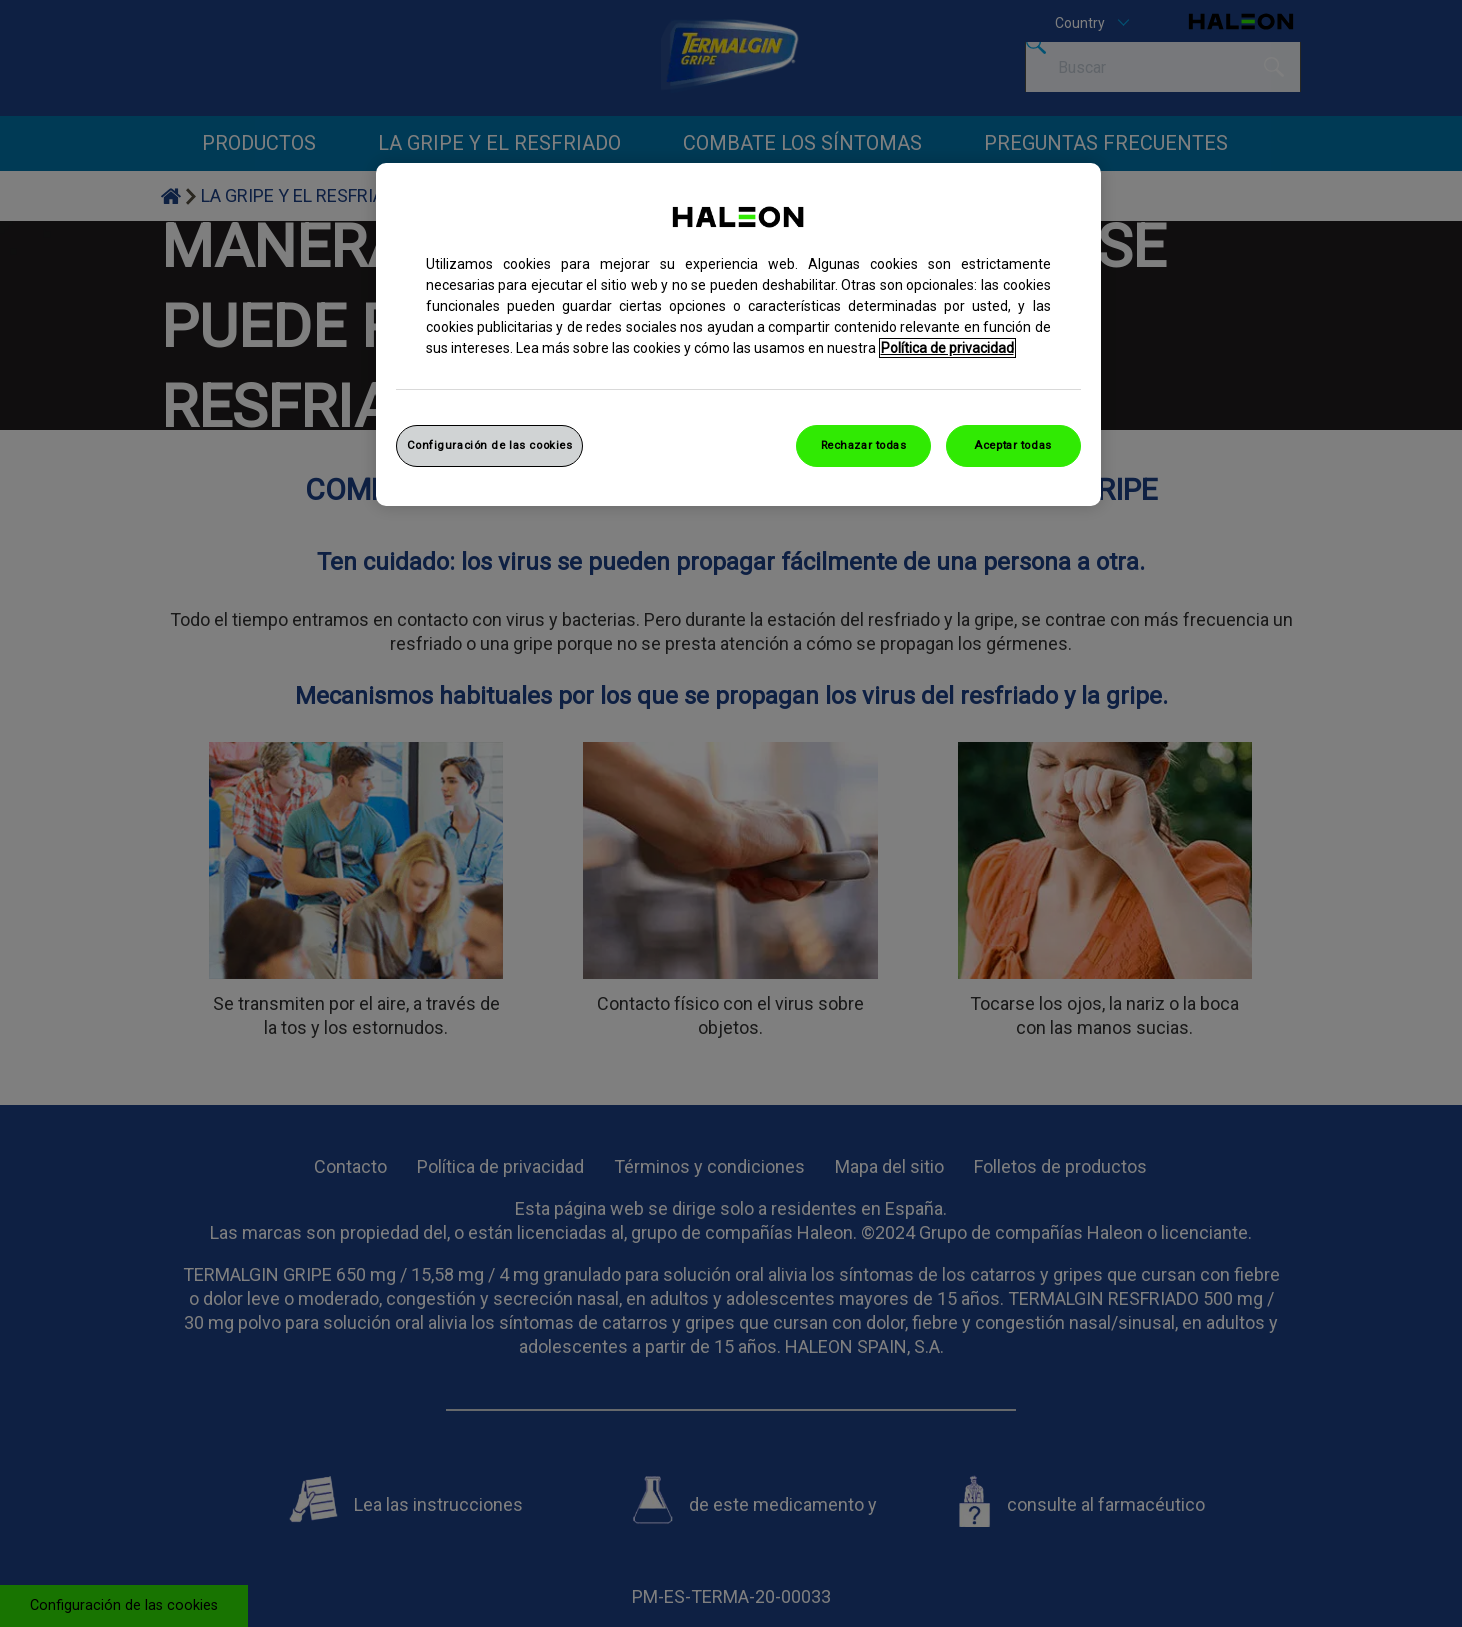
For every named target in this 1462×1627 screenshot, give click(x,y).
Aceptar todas (1012, 445)
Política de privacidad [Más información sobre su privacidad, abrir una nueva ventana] (947, 348)
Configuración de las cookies (490, 445)
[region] (738, 334)
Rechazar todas (864, 445)
